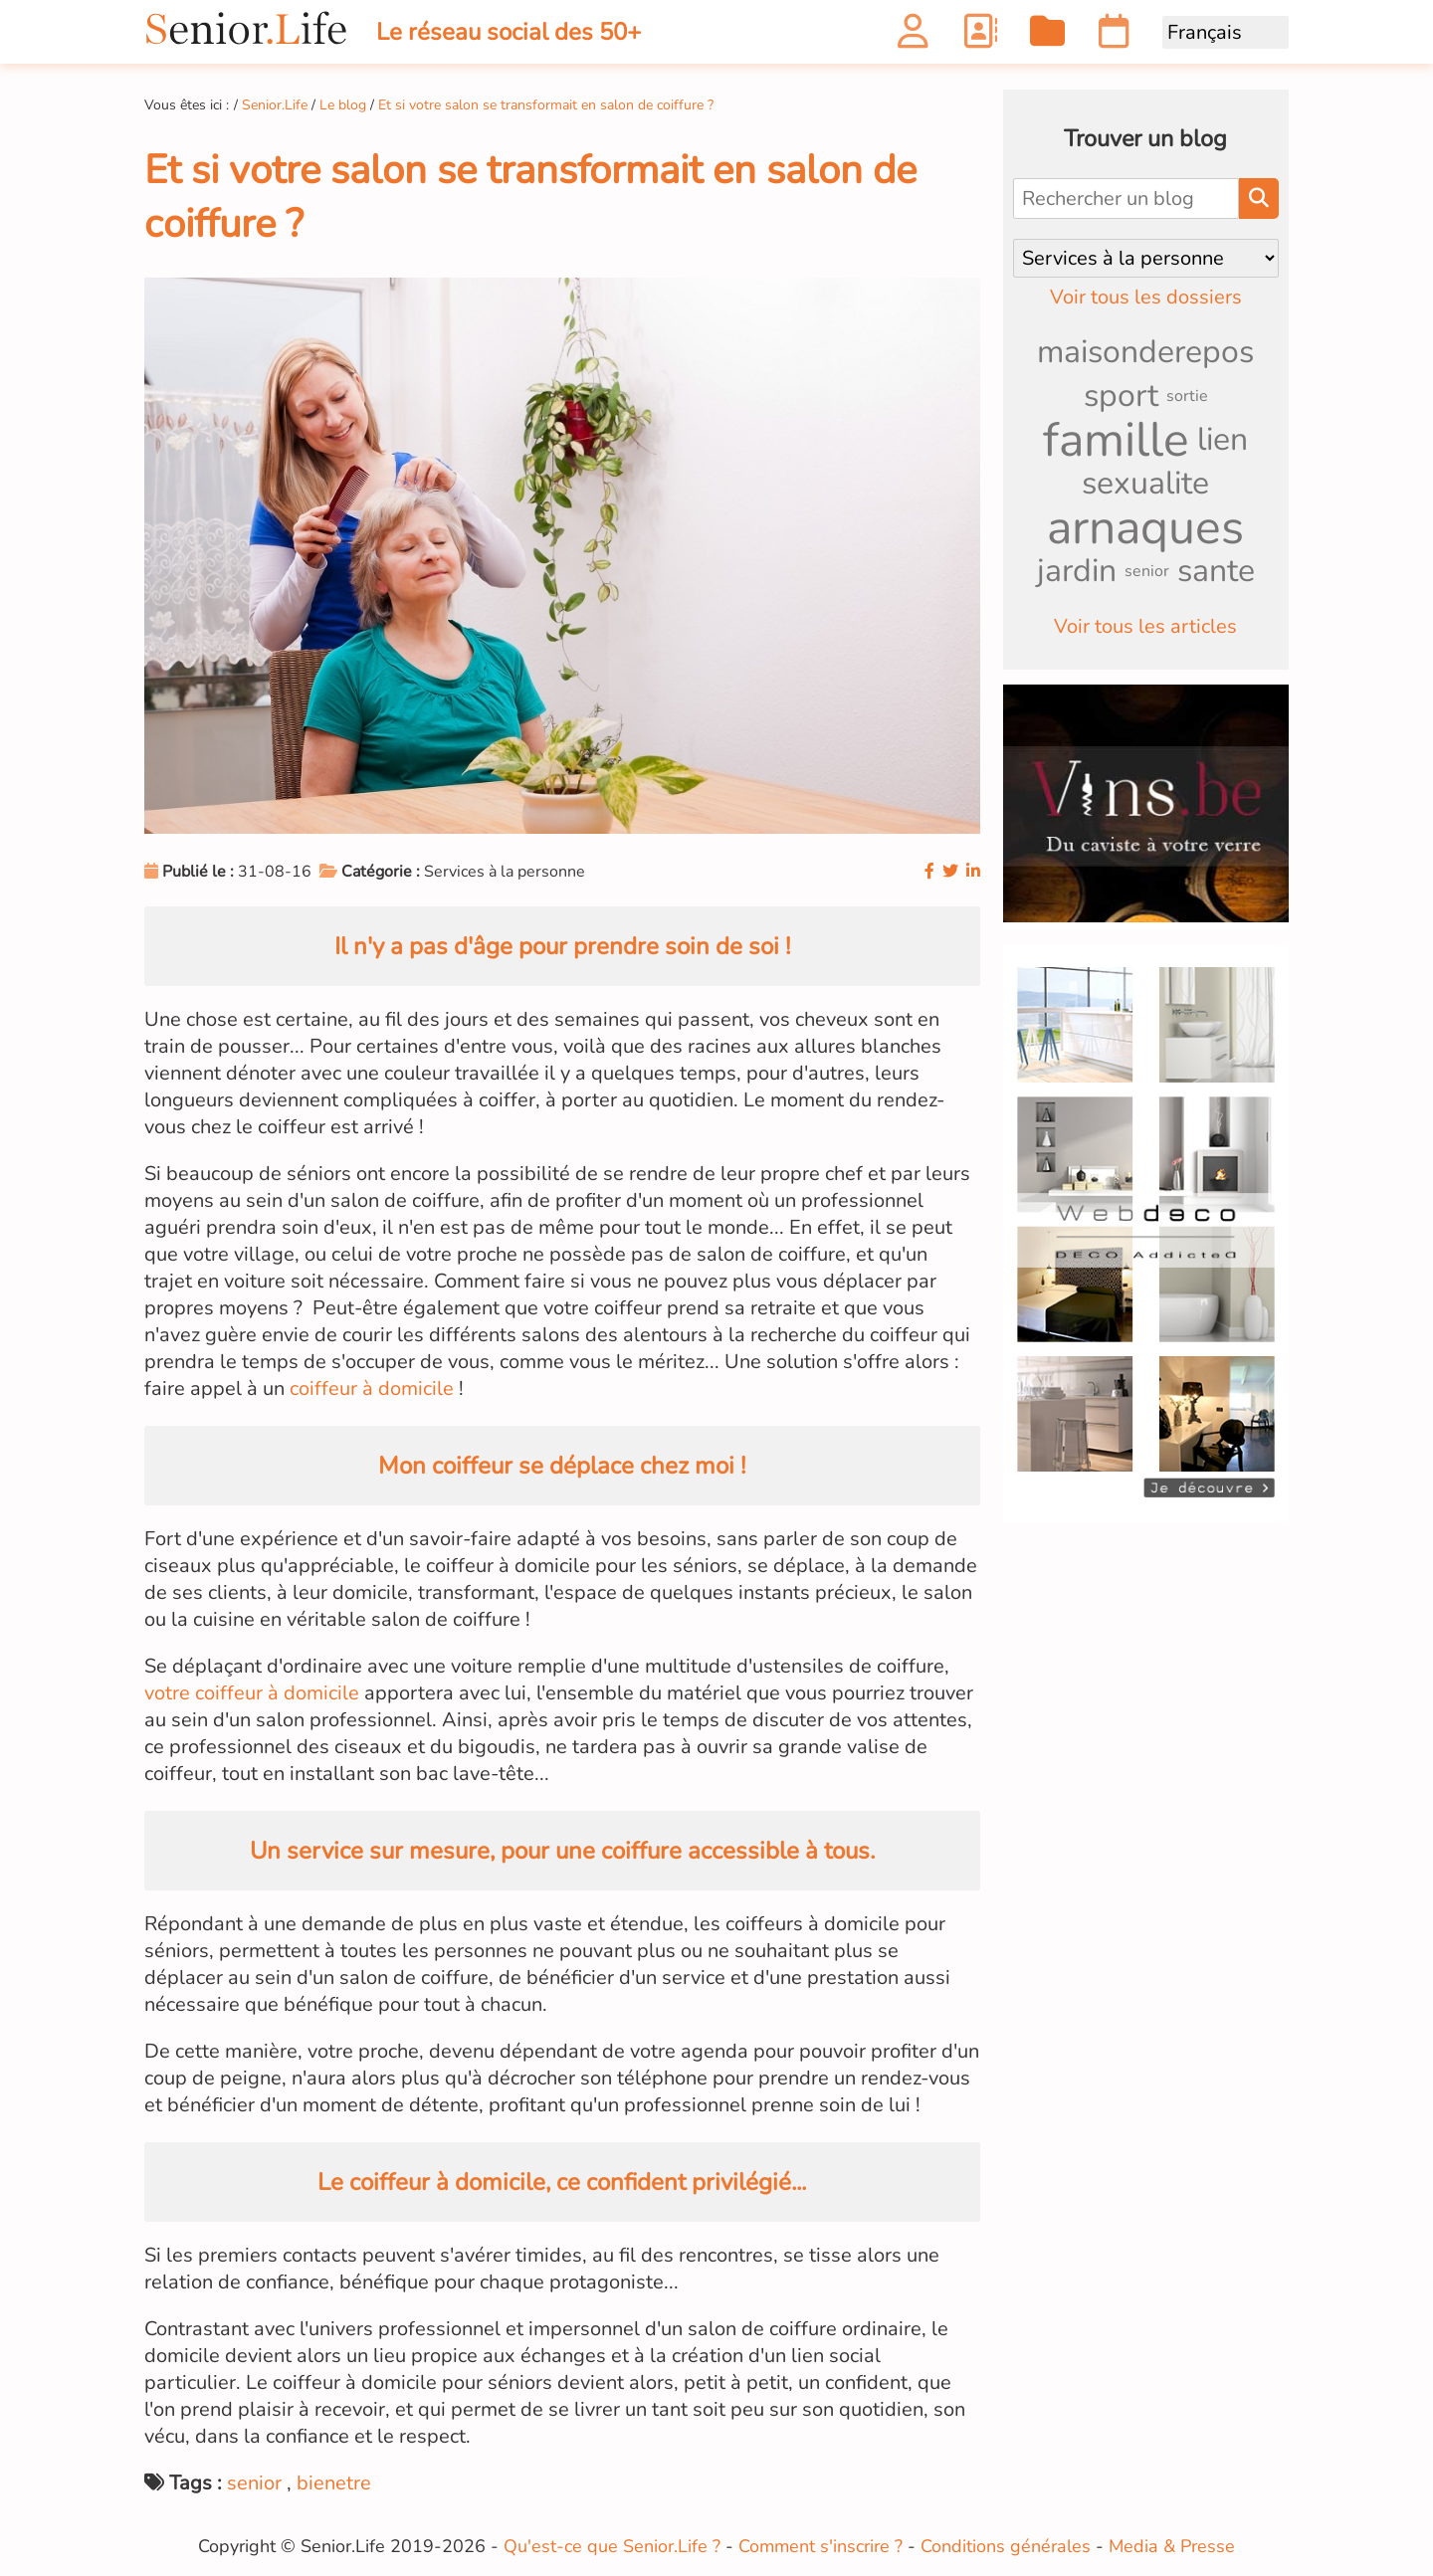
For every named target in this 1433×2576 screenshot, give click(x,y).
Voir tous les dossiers (1146, 297)
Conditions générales (1006, 2546)
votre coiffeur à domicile (251, 1693)
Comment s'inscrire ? (820, 2546)
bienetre (334, 2483)
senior (254, 2483)
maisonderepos (1145, 351)
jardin (1077, 570)
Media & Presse (1172, 2546)
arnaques (1145, 527)
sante (1216, 570)
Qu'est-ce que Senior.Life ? (612, 2546)
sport (1121, 395)
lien (1222, 439)
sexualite (1145, 483)
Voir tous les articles (1145, 626)
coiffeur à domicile (372, 1388)
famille (1116, 440)
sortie (1187, 396)
